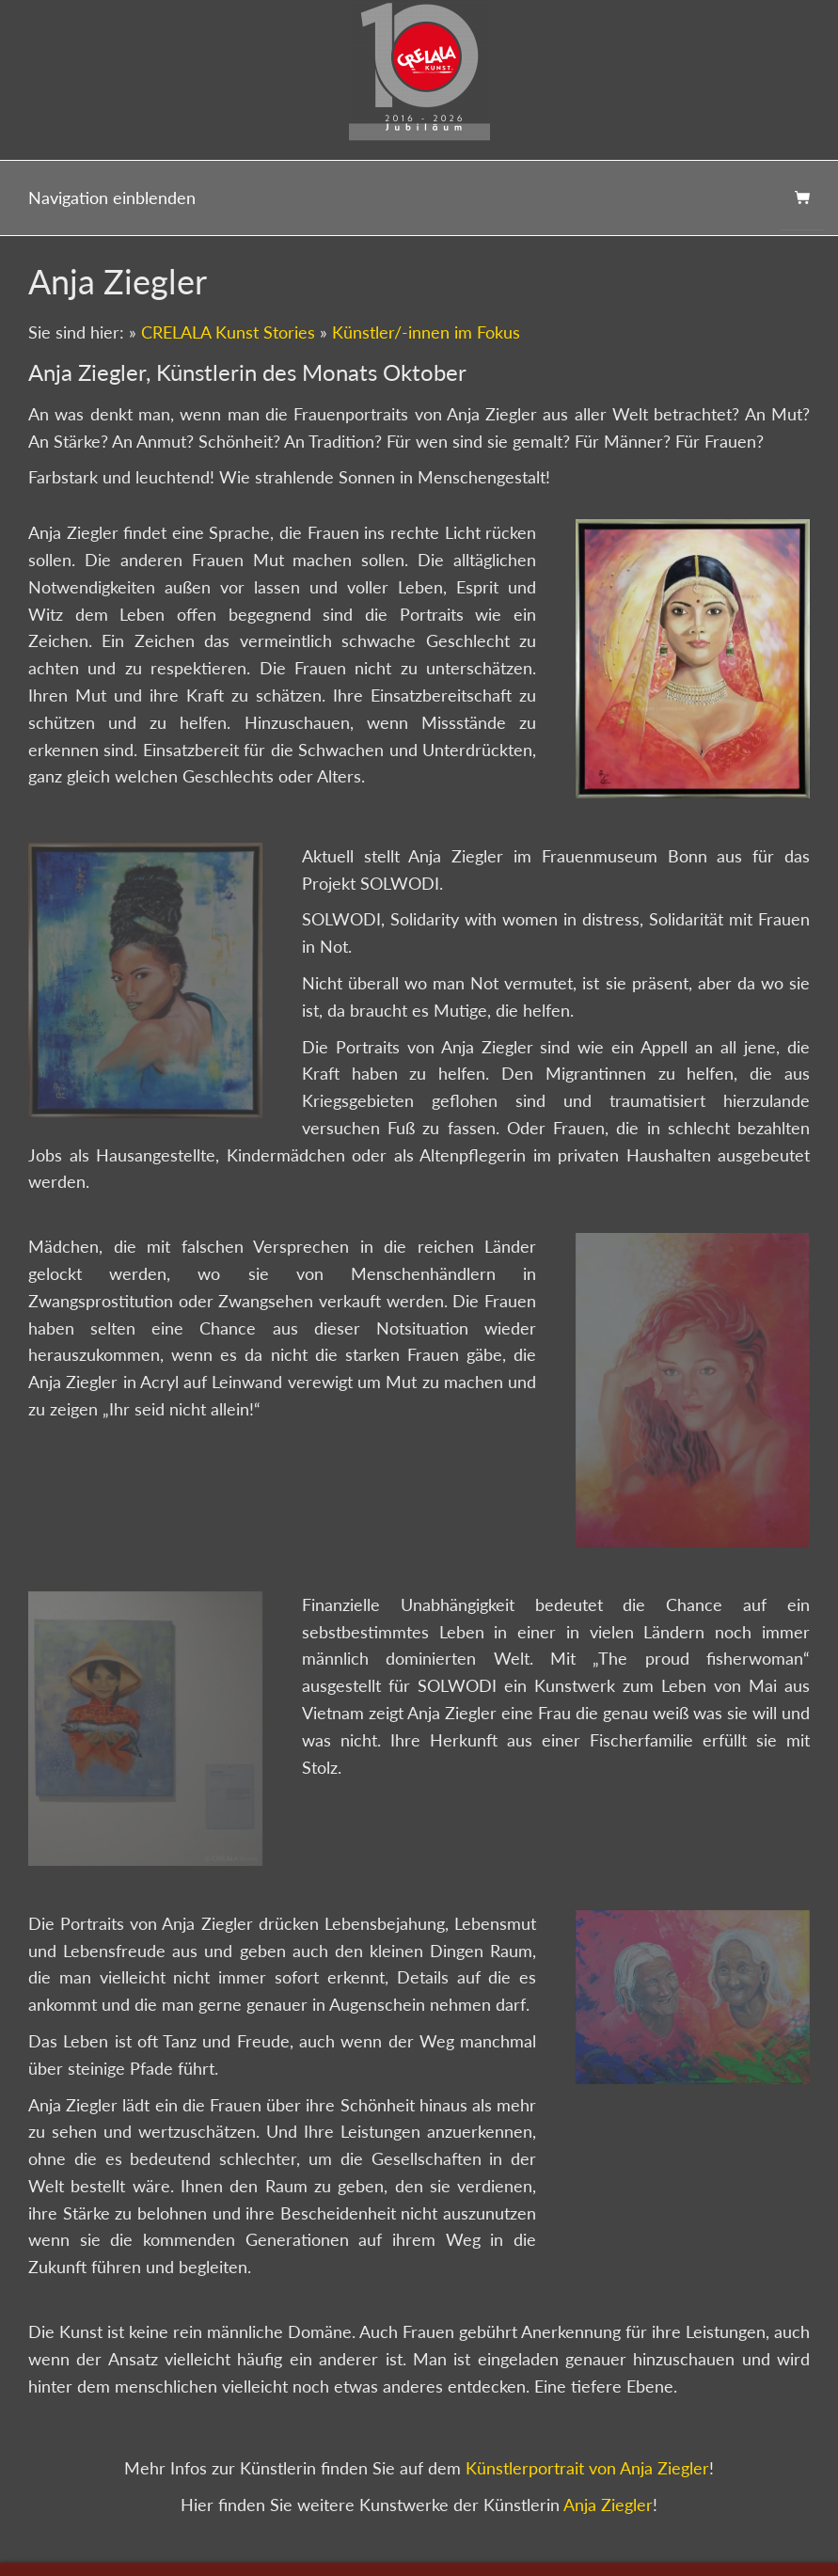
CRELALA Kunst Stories (228, 332)
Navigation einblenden (112, 197)
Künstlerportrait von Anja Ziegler (587, 2467)
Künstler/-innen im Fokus (426, 332)
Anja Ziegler (608, 2504)
